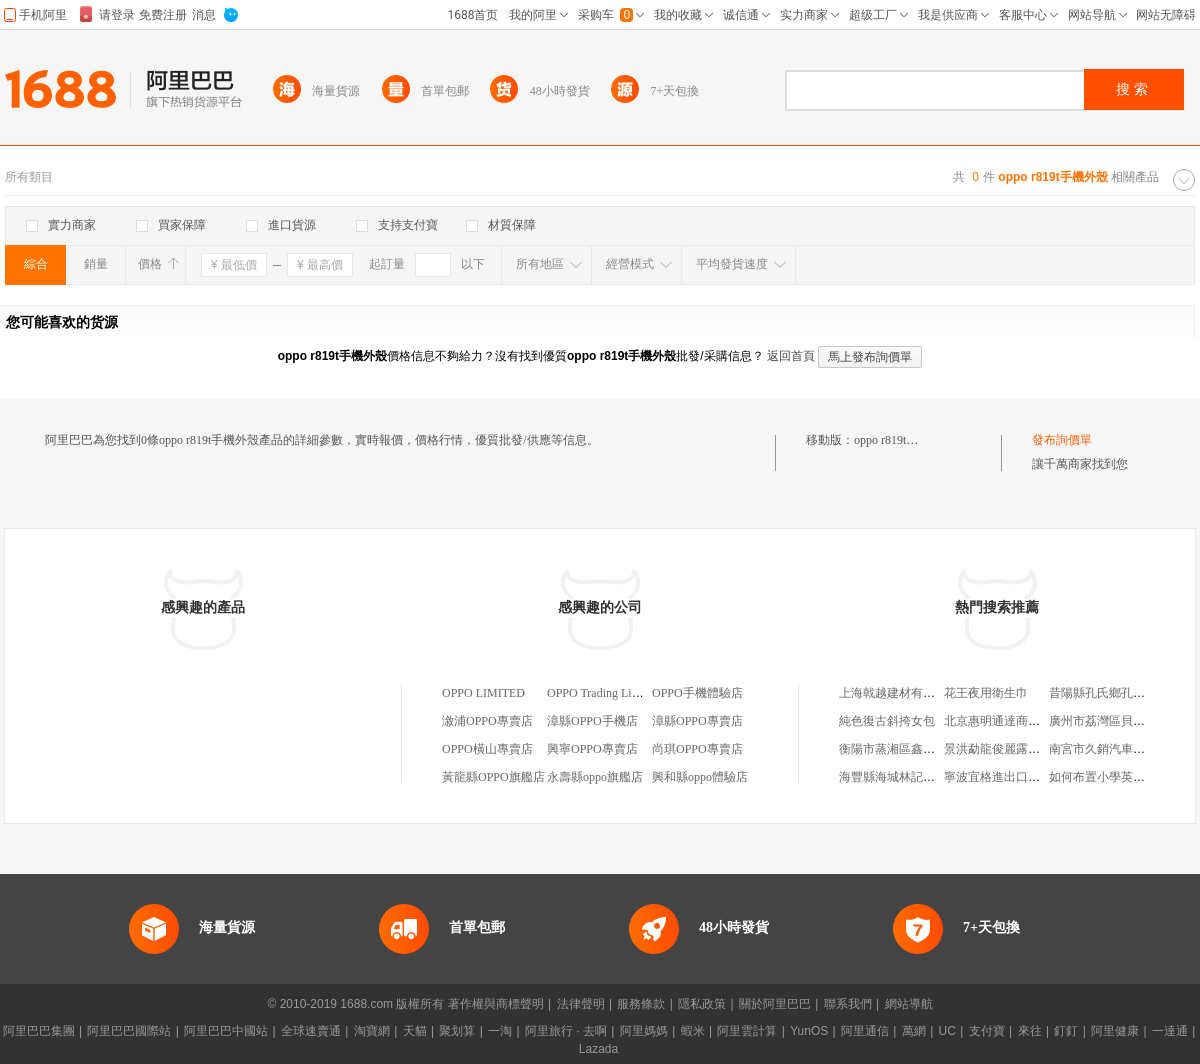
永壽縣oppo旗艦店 (595, 777)
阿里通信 (865, 1031)
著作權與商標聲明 (496, 1004)
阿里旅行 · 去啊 (566, 1031)
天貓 (415, 1031)
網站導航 (909, 1004)
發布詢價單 (1062, 440)
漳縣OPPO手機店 (592, 721)
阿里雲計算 (747, 1031)
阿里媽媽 (644, 1031)
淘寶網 (372, 1031)
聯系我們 (848, 1004)
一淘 (500, 1031)
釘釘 (1066, 1031)
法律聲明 (581, 1004)
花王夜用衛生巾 (986, 693)
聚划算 (457, 1031)
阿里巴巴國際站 (129, 1031)
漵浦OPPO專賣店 (487, 721)
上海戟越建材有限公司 (899, 693)
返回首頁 (791, 356)
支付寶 (987, 1031)
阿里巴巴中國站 (226, 1031)
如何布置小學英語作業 (1109, 777)
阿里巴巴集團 (39, 1031)
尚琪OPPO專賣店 (697, 749)
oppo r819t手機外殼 (904, 440)
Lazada (598, 1049)
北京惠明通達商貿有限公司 (1016, 721)
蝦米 (693, 1031)
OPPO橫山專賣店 (487, 749)
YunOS (809, 1031)
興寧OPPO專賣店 (592, 749)
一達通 (1170, 1031)
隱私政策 (702, 1004)
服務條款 (641, 1004)
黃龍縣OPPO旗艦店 (493, 777)
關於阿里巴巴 (775, 1004)
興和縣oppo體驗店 (700, 777)
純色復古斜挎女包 (887, 721)
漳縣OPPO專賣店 (697, 721)
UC (947, 1031)
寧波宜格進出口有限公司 (1010, 777)
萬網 (914, 1031)
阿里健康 (1115, 1031)
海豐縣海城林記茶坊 (893, 777)
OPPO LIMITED (483, 693)
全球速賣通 (311, 1031)
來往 (1030, 1031)
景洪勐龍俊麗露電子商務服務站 (1028, 749)
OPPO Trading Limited (603, 693)
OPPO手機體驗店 (697, 693)
